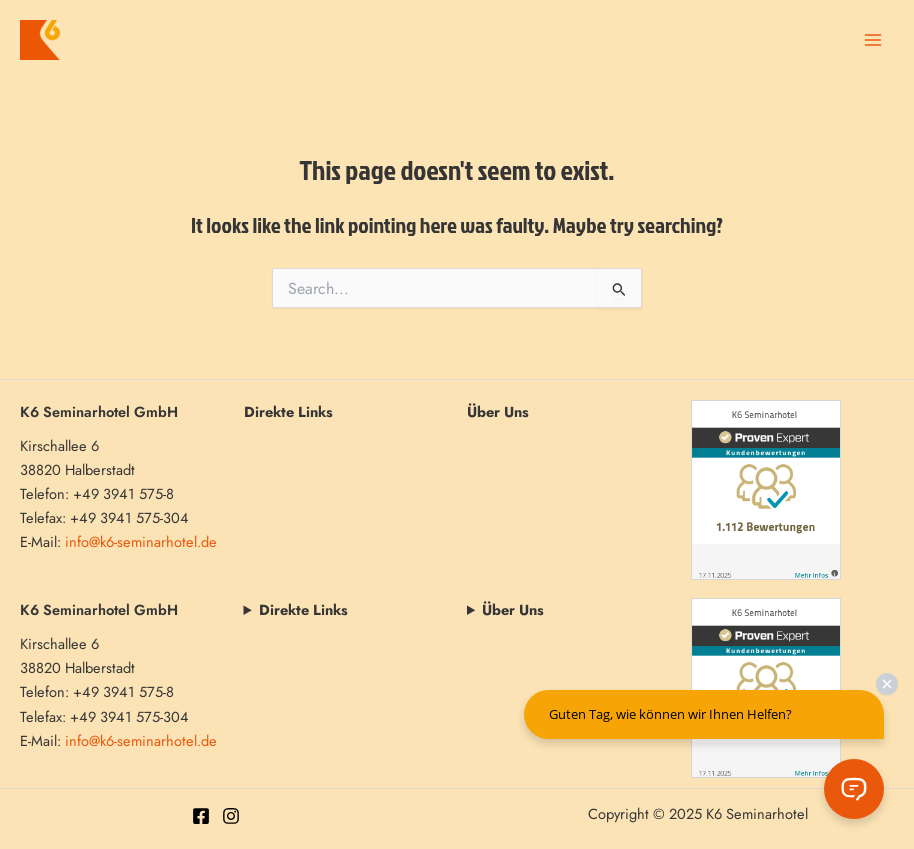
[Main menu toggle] (873, 40)
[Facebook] (201, 816)
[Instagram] (231, 816)
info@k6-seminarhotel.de (141, 541)
